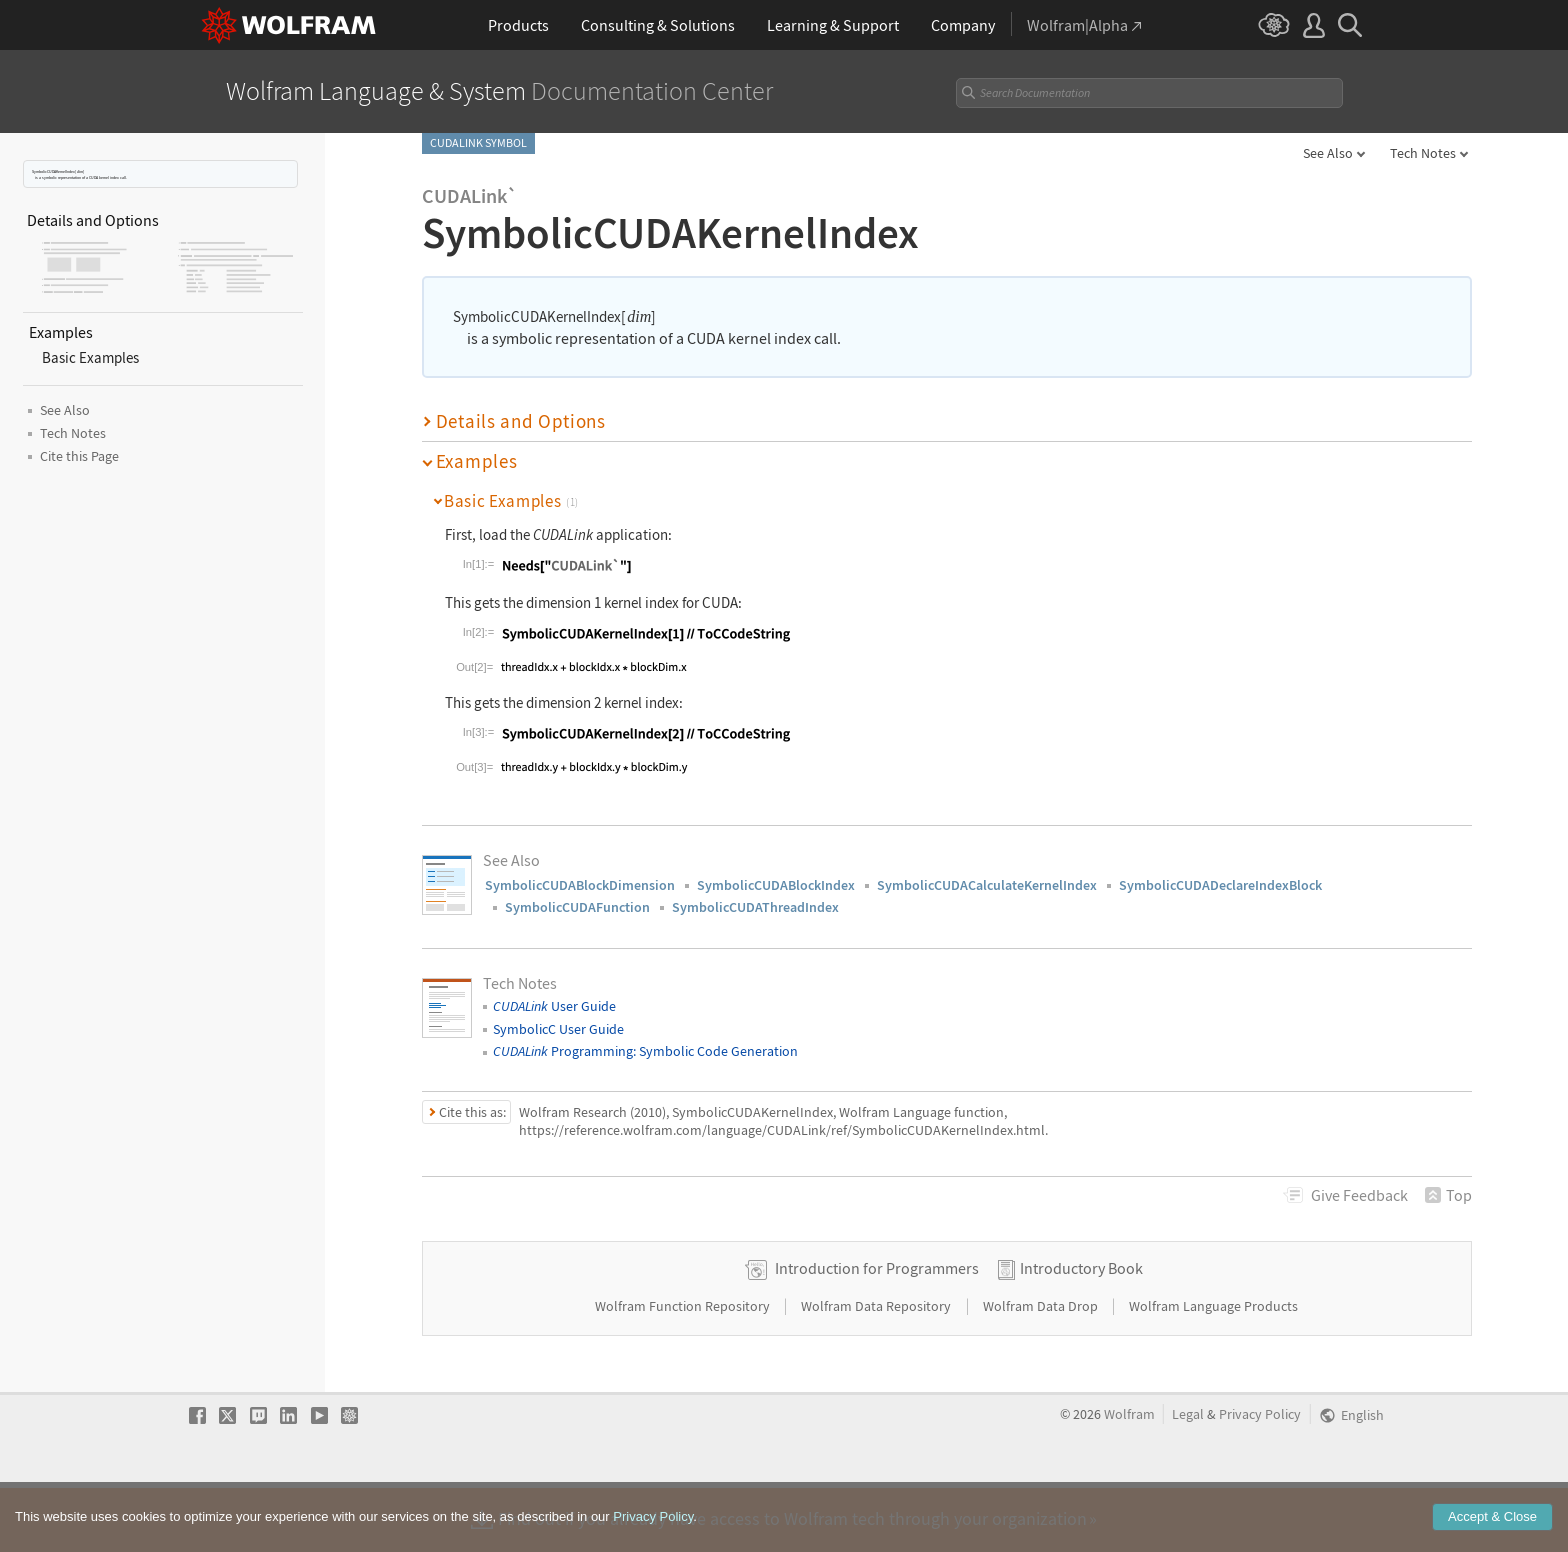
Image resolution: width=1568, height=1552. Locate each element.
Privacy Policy (1260, 1477)
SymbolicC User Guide (558, 1029)
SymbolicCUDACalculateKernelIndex (987, 885)
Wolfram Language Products (1213, 1369)
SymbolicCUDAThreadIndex (755, 907)
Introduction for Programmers (877, 1331)
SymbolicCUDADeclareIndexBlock (1220, 885)
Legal (1188, 1477)
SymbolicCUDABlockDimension (580, 885)
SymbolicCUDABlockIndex (776, 885)
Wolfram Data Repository (877, 1369)
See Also (1328, 153)
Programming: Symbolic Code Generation (645, 1051)
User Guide (554, 1006)
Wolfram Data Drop (1042, 1369)
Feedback (1359, 1195)
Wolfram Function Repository (684, 1369)
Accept (1492, 1530)
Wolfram (1129, 1477)
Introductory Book (1081, 1331)
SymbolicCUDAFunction (577, 907)
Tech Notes (1423, 153)
